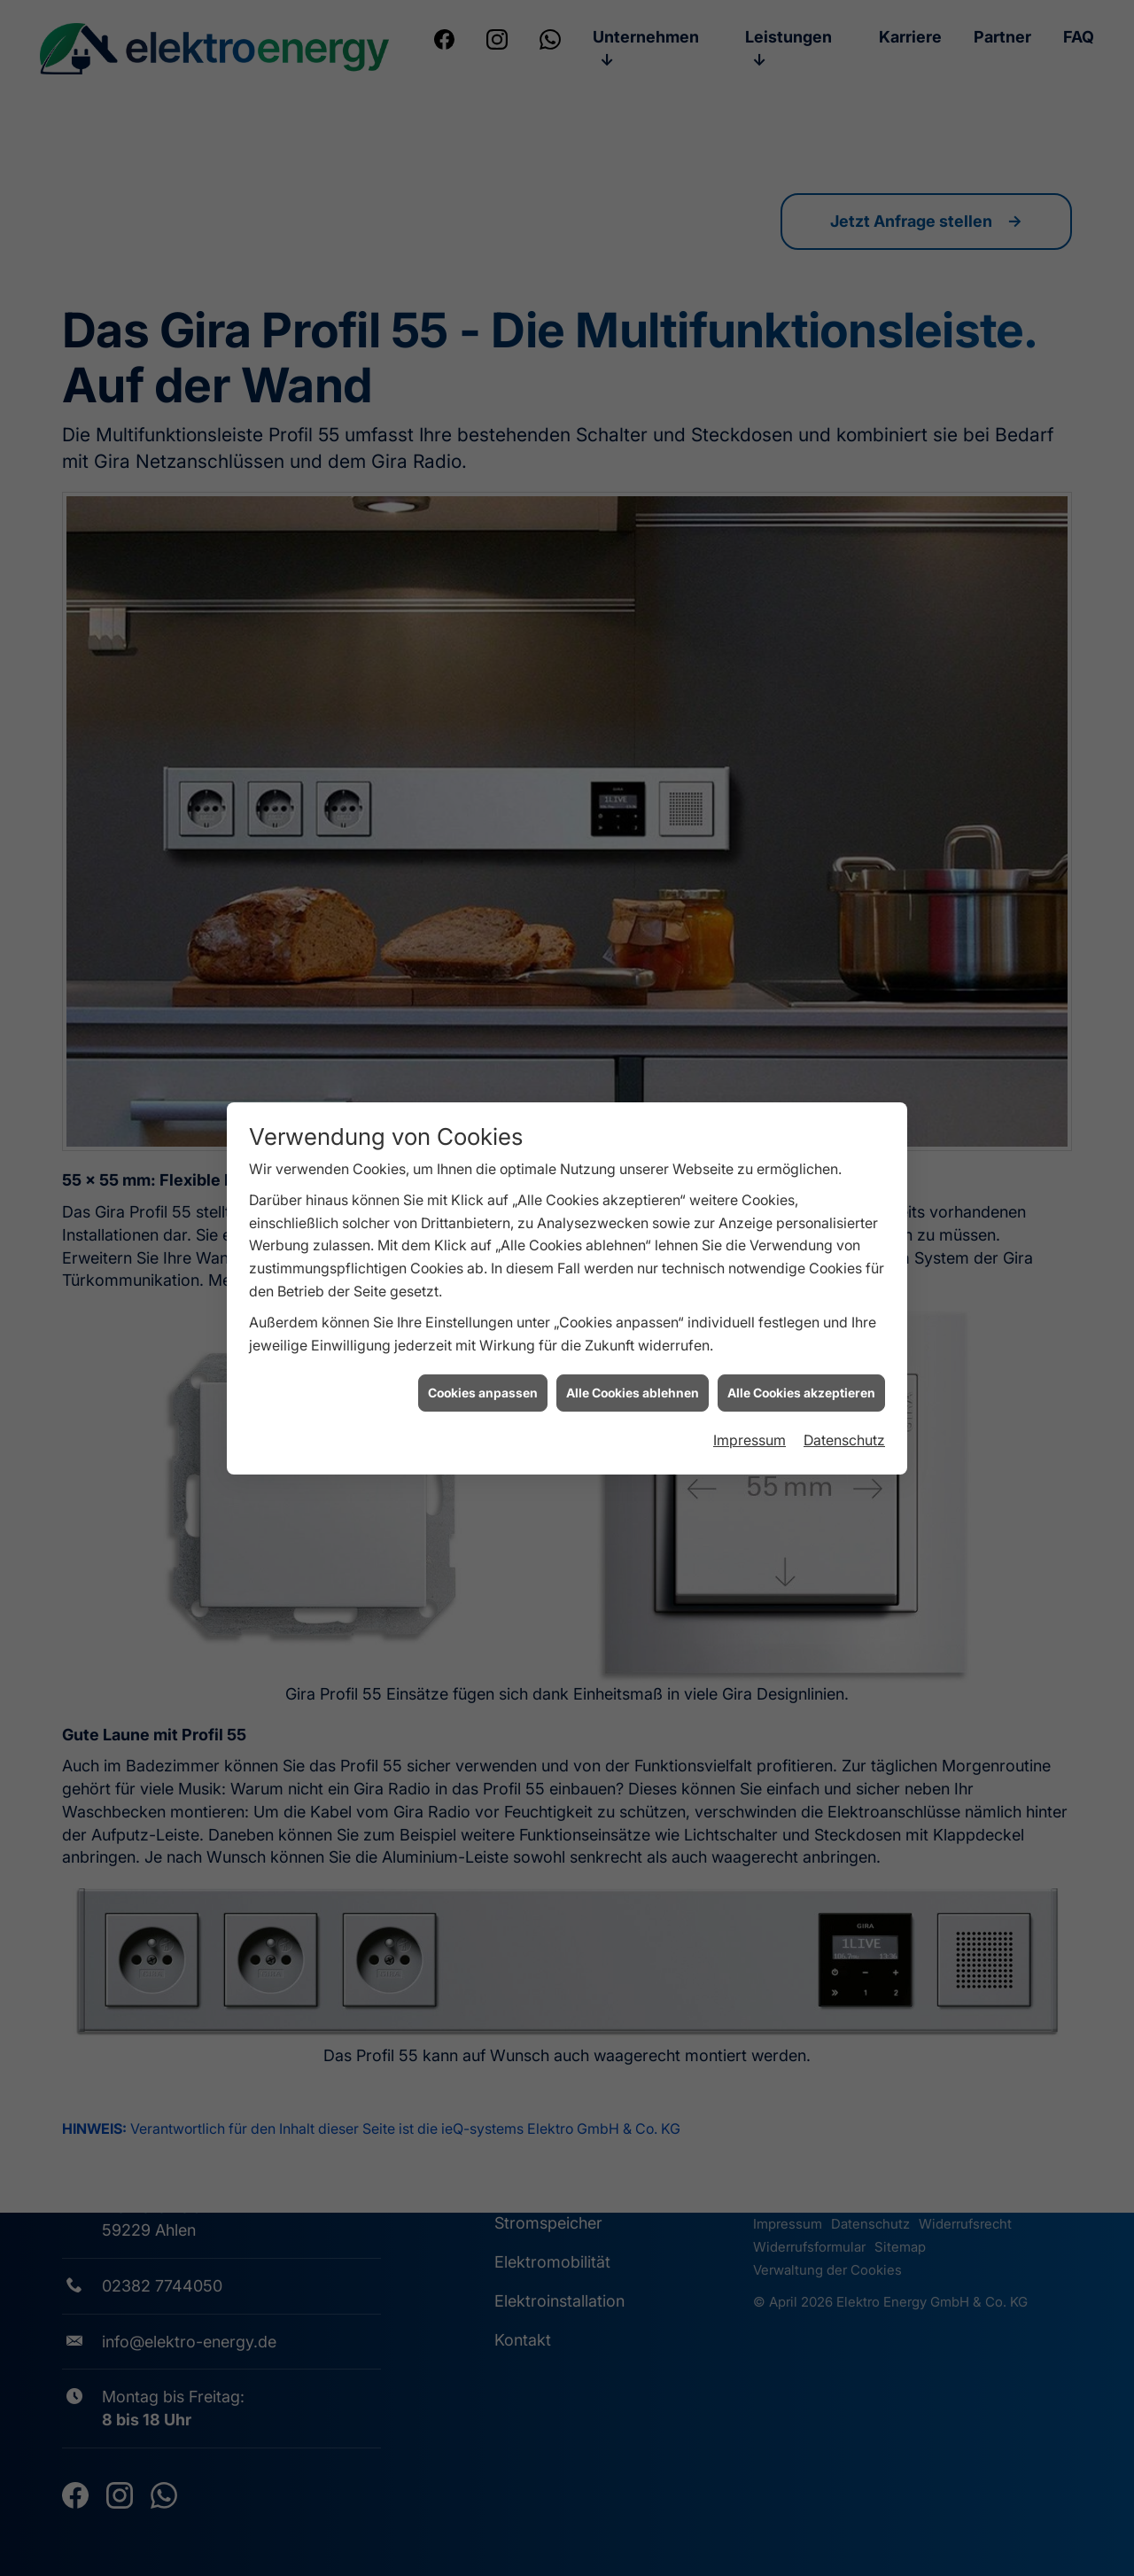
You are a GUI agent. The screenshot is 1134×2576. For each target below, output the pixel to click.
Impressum (749, 1386)
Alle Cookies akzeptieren (801, 1338)
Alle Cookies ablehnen (632, 1338)
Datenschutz (844, 1386)
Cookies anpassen (483, 1338)
